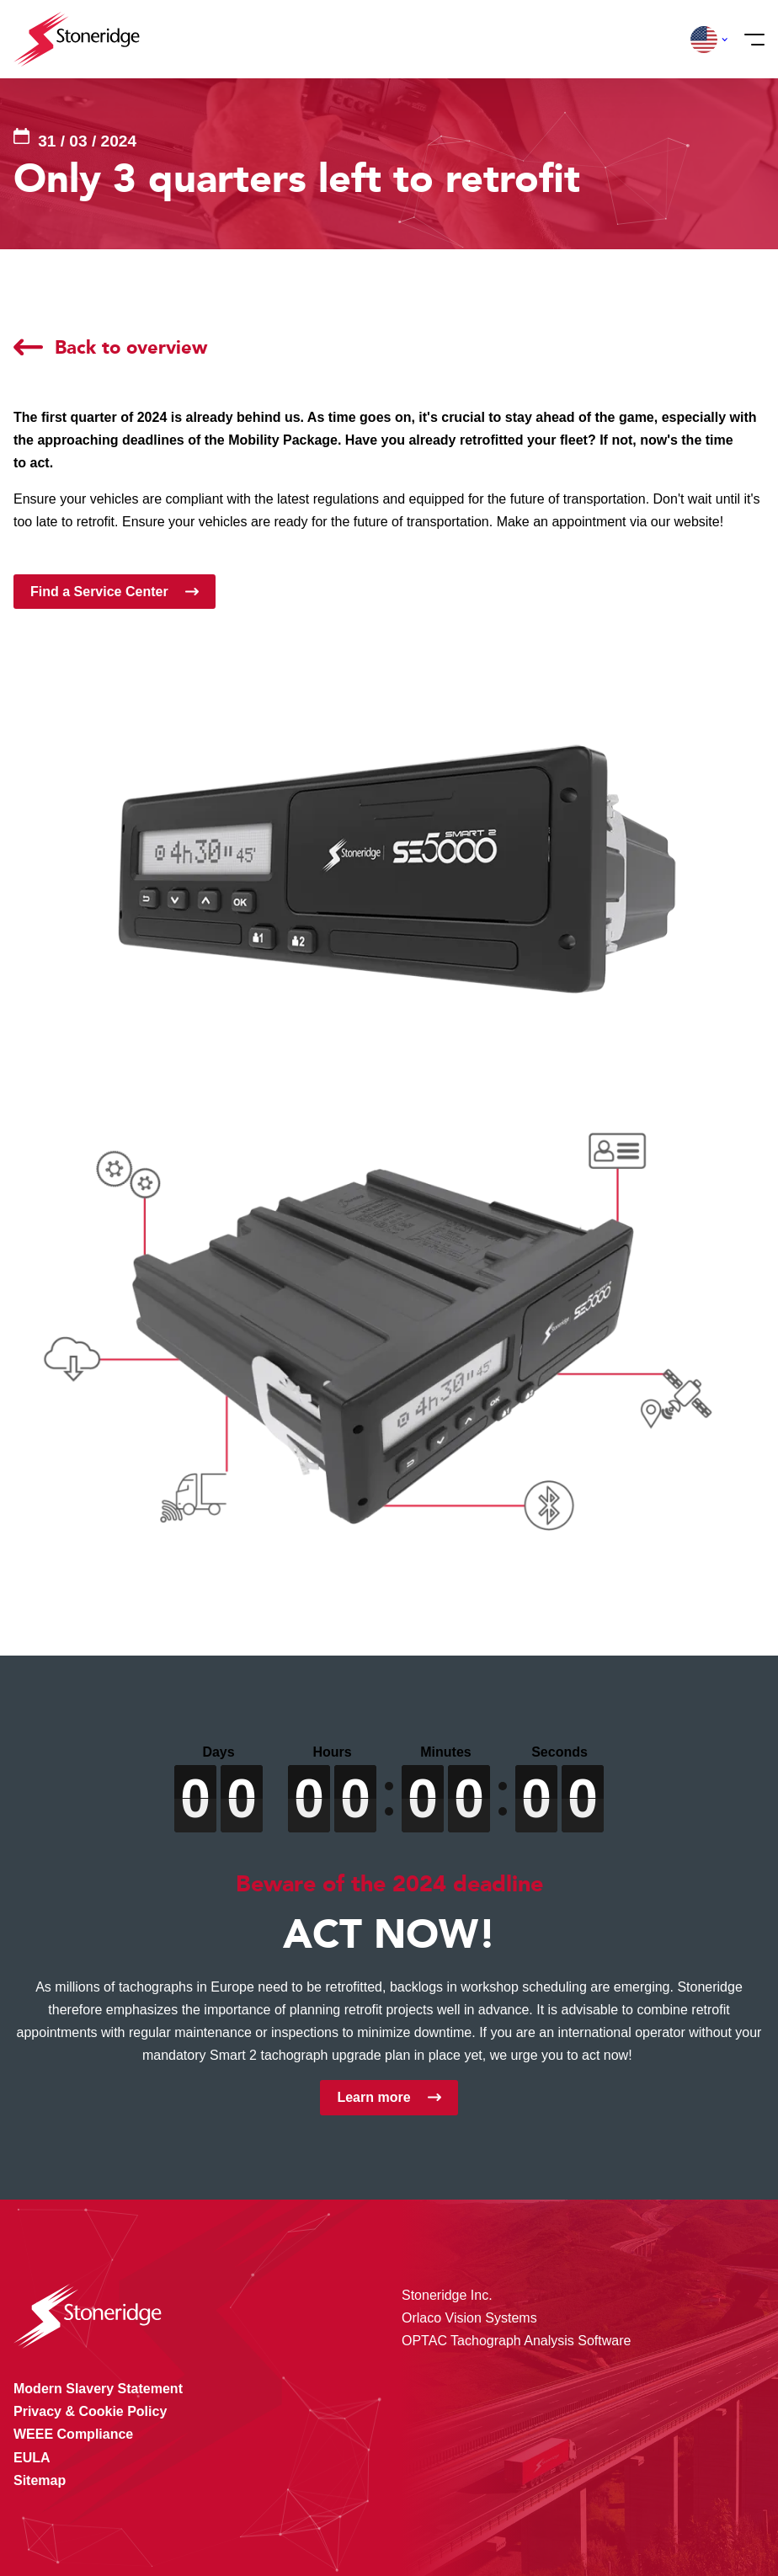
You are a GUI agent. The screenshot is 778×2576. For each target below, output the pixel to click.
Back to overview (131, 346)
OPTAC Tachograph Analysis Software (516, 2340)
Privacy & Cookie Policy (241, 2528)
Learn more (373, 2097)
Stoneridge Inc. (447, 2295)
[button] (703, 39)
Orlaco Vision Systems (469, 2318)
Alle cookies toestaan (658, 2444)
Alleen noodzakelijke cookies (658, 2515)
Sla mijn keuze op (659, 2479)
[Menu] (749, 39)
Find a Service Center (99, 591)
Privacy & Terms (462, 2528)
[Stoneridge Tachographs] (76, 39)
